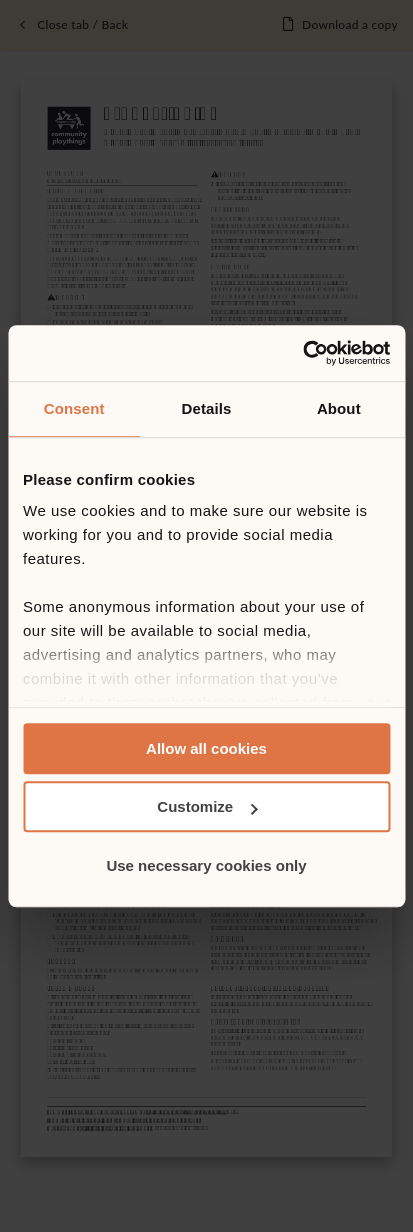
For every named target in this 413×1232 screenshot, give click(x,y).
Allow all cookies (206, 748)
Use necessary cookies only (206, 865)
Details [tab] (207, 408)
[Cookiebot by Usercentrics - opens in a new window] (302, 353)
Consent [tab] (74, 408)
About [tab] (339, 408)
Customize (207, 806)
